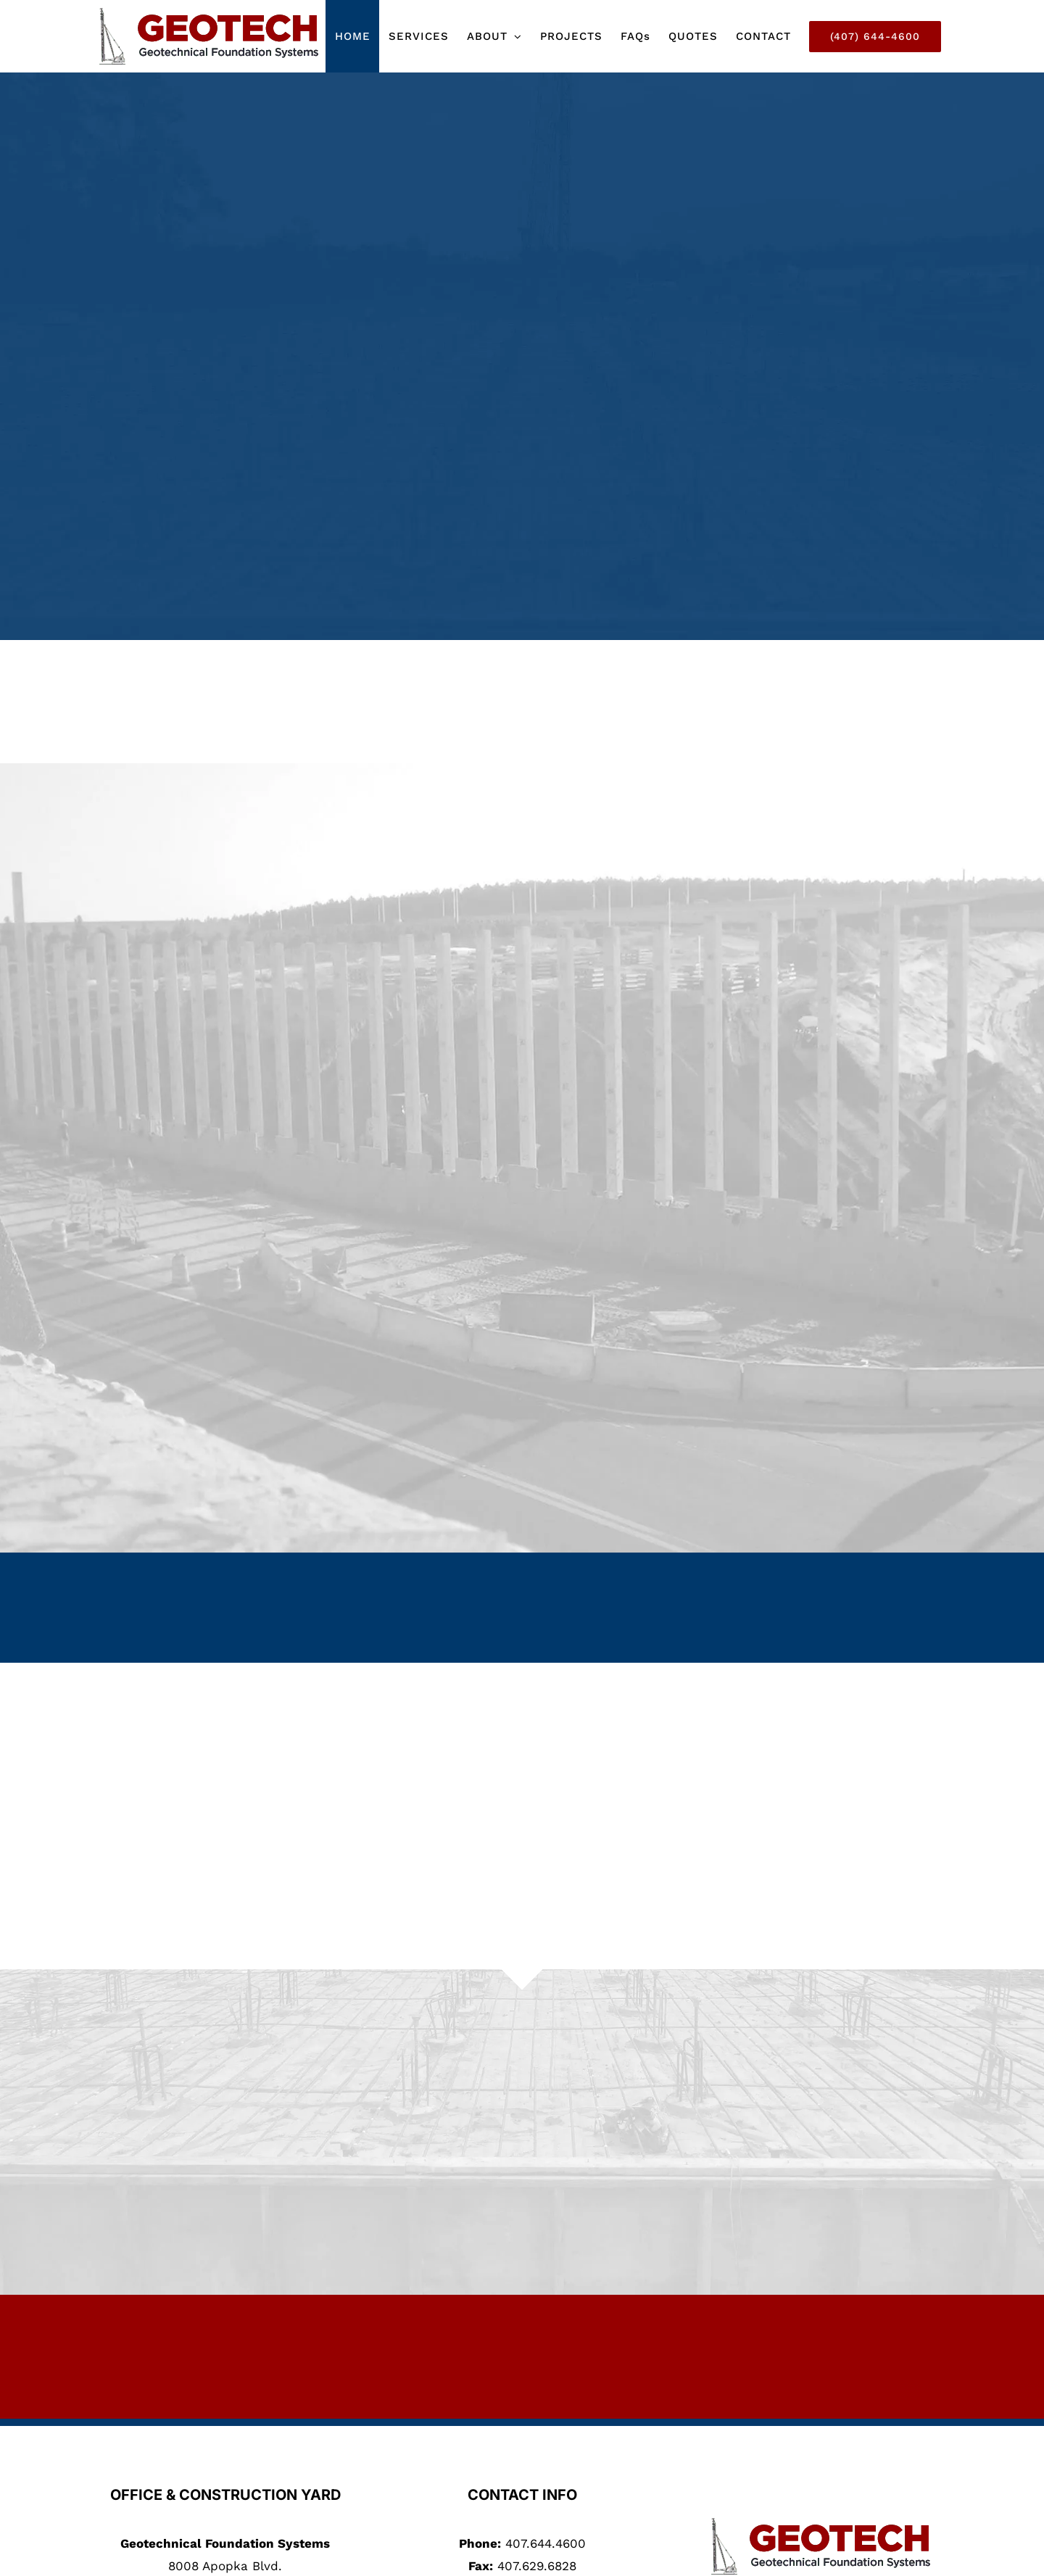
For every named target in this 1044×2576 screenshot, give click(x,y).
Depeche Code (681, 2559)
